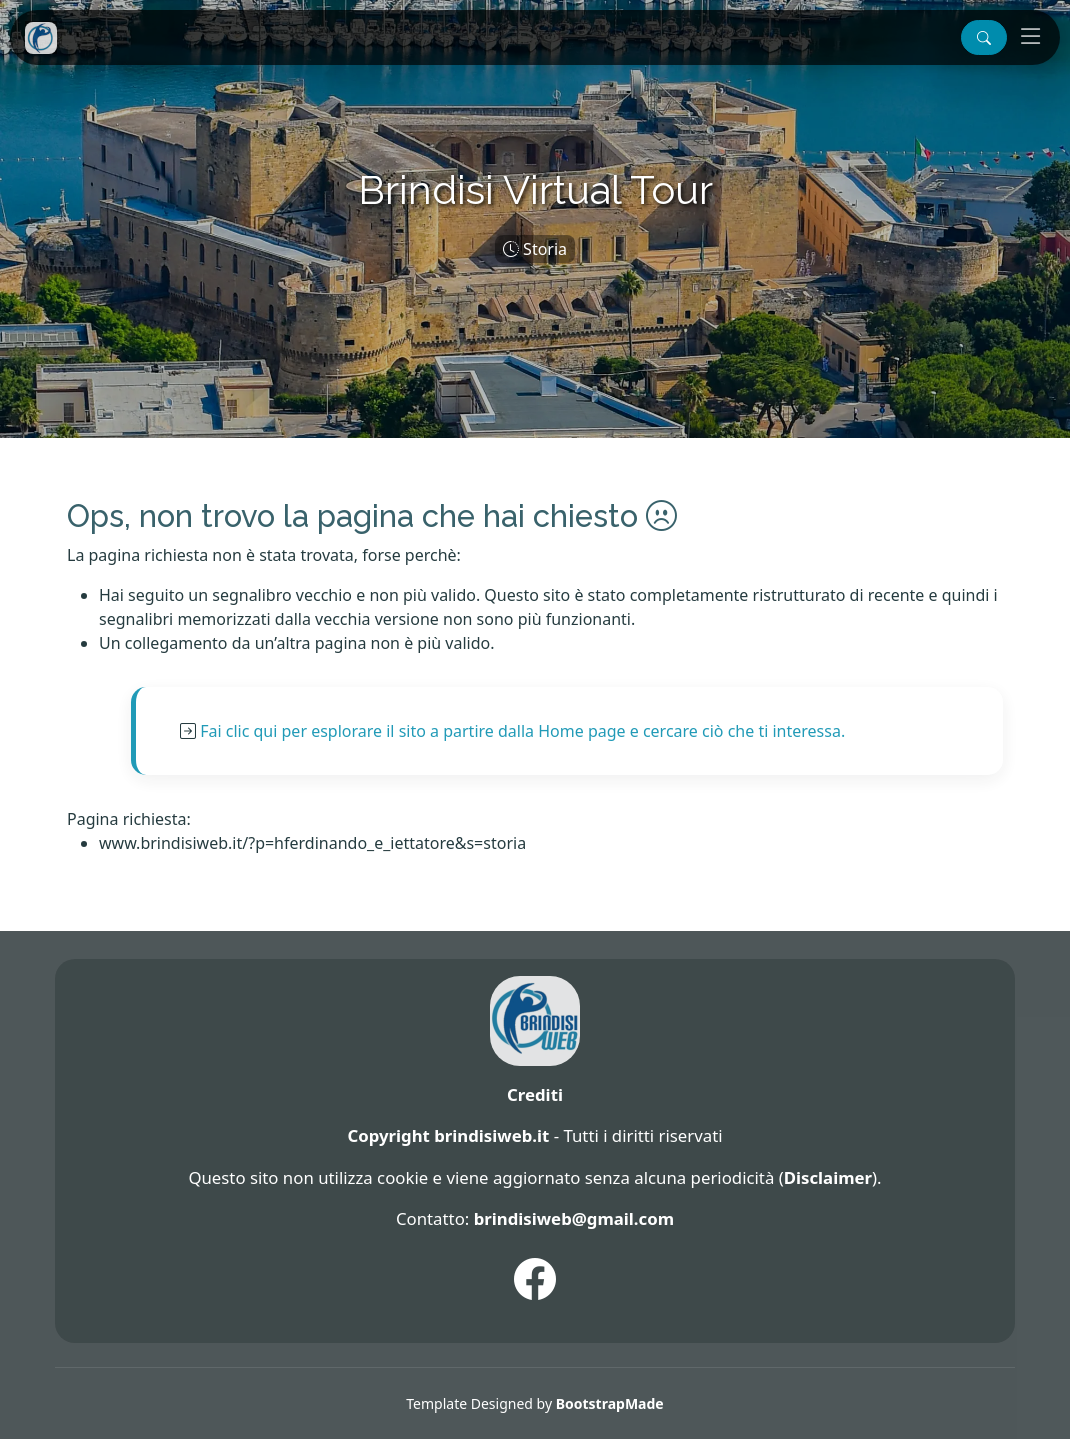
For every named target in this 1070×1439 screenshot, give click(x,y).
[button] (984, 37)
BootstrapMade (610, 1403)
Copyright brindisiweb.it (448, 1135)
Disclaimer (828, 1177)
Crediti (535, 1094)
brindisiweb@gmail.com (574, 1218)
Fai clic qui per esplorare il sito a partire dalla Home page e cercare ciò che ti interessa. (522, 731)
